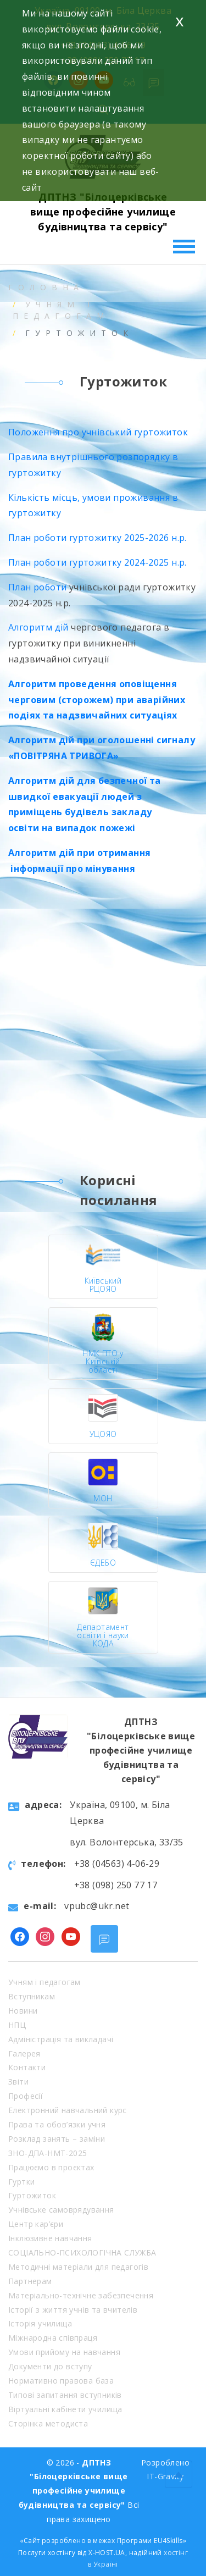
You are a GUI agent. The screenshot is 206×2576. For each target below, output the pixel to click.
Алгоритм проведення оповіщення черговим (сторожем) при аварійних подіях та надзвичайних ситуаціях (96, 700)
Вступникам (31, 1996)
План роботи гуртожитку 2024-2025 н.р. (97, 562)
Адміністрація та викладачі (60, 2039)
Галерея (24, 2053)
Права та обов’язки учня (56, 2124)
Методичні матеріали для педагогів (78, 2267)
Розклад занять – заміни (56, 2138)
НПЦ (17, 2025)
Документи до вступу (50, 2366)
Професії (25, 2096)
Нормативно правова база (61, 2380)
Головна (46, 287)
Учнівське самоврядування (61, 2209)
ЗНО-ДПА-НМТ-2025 (47, 2153)
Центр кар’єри (35, 2224)
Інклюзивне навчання (50, 2238)
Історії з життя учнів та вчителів (72, 2309)
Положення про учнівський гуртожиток (98, 432)
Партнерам (30, 2281)
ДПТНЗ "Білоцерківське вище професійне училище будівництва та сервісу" (103, 211)
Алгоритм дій (38, 627)
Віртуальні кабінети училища (65, 2409)
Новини (22, 2010)
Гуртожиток (32, 2195)
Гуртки (21, 2181)
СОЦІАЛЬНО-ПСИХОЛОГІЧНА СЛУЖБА (82, 2252)
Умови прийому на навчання (64, 2352)
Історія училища (40, 2323)
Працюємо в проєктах (51, 2167)
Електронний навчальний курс (67, 2110)
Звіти (18, 2081)
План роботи (37, 587)
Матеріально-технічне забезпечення (80, 2295)
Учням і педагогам (44, 1982)
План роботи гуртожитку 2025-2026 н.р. (97, 538)
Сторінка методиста (48, 2423)
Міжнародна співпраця (52, 2337)
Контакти (27, 2067)
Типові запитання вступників (65, 2395)
